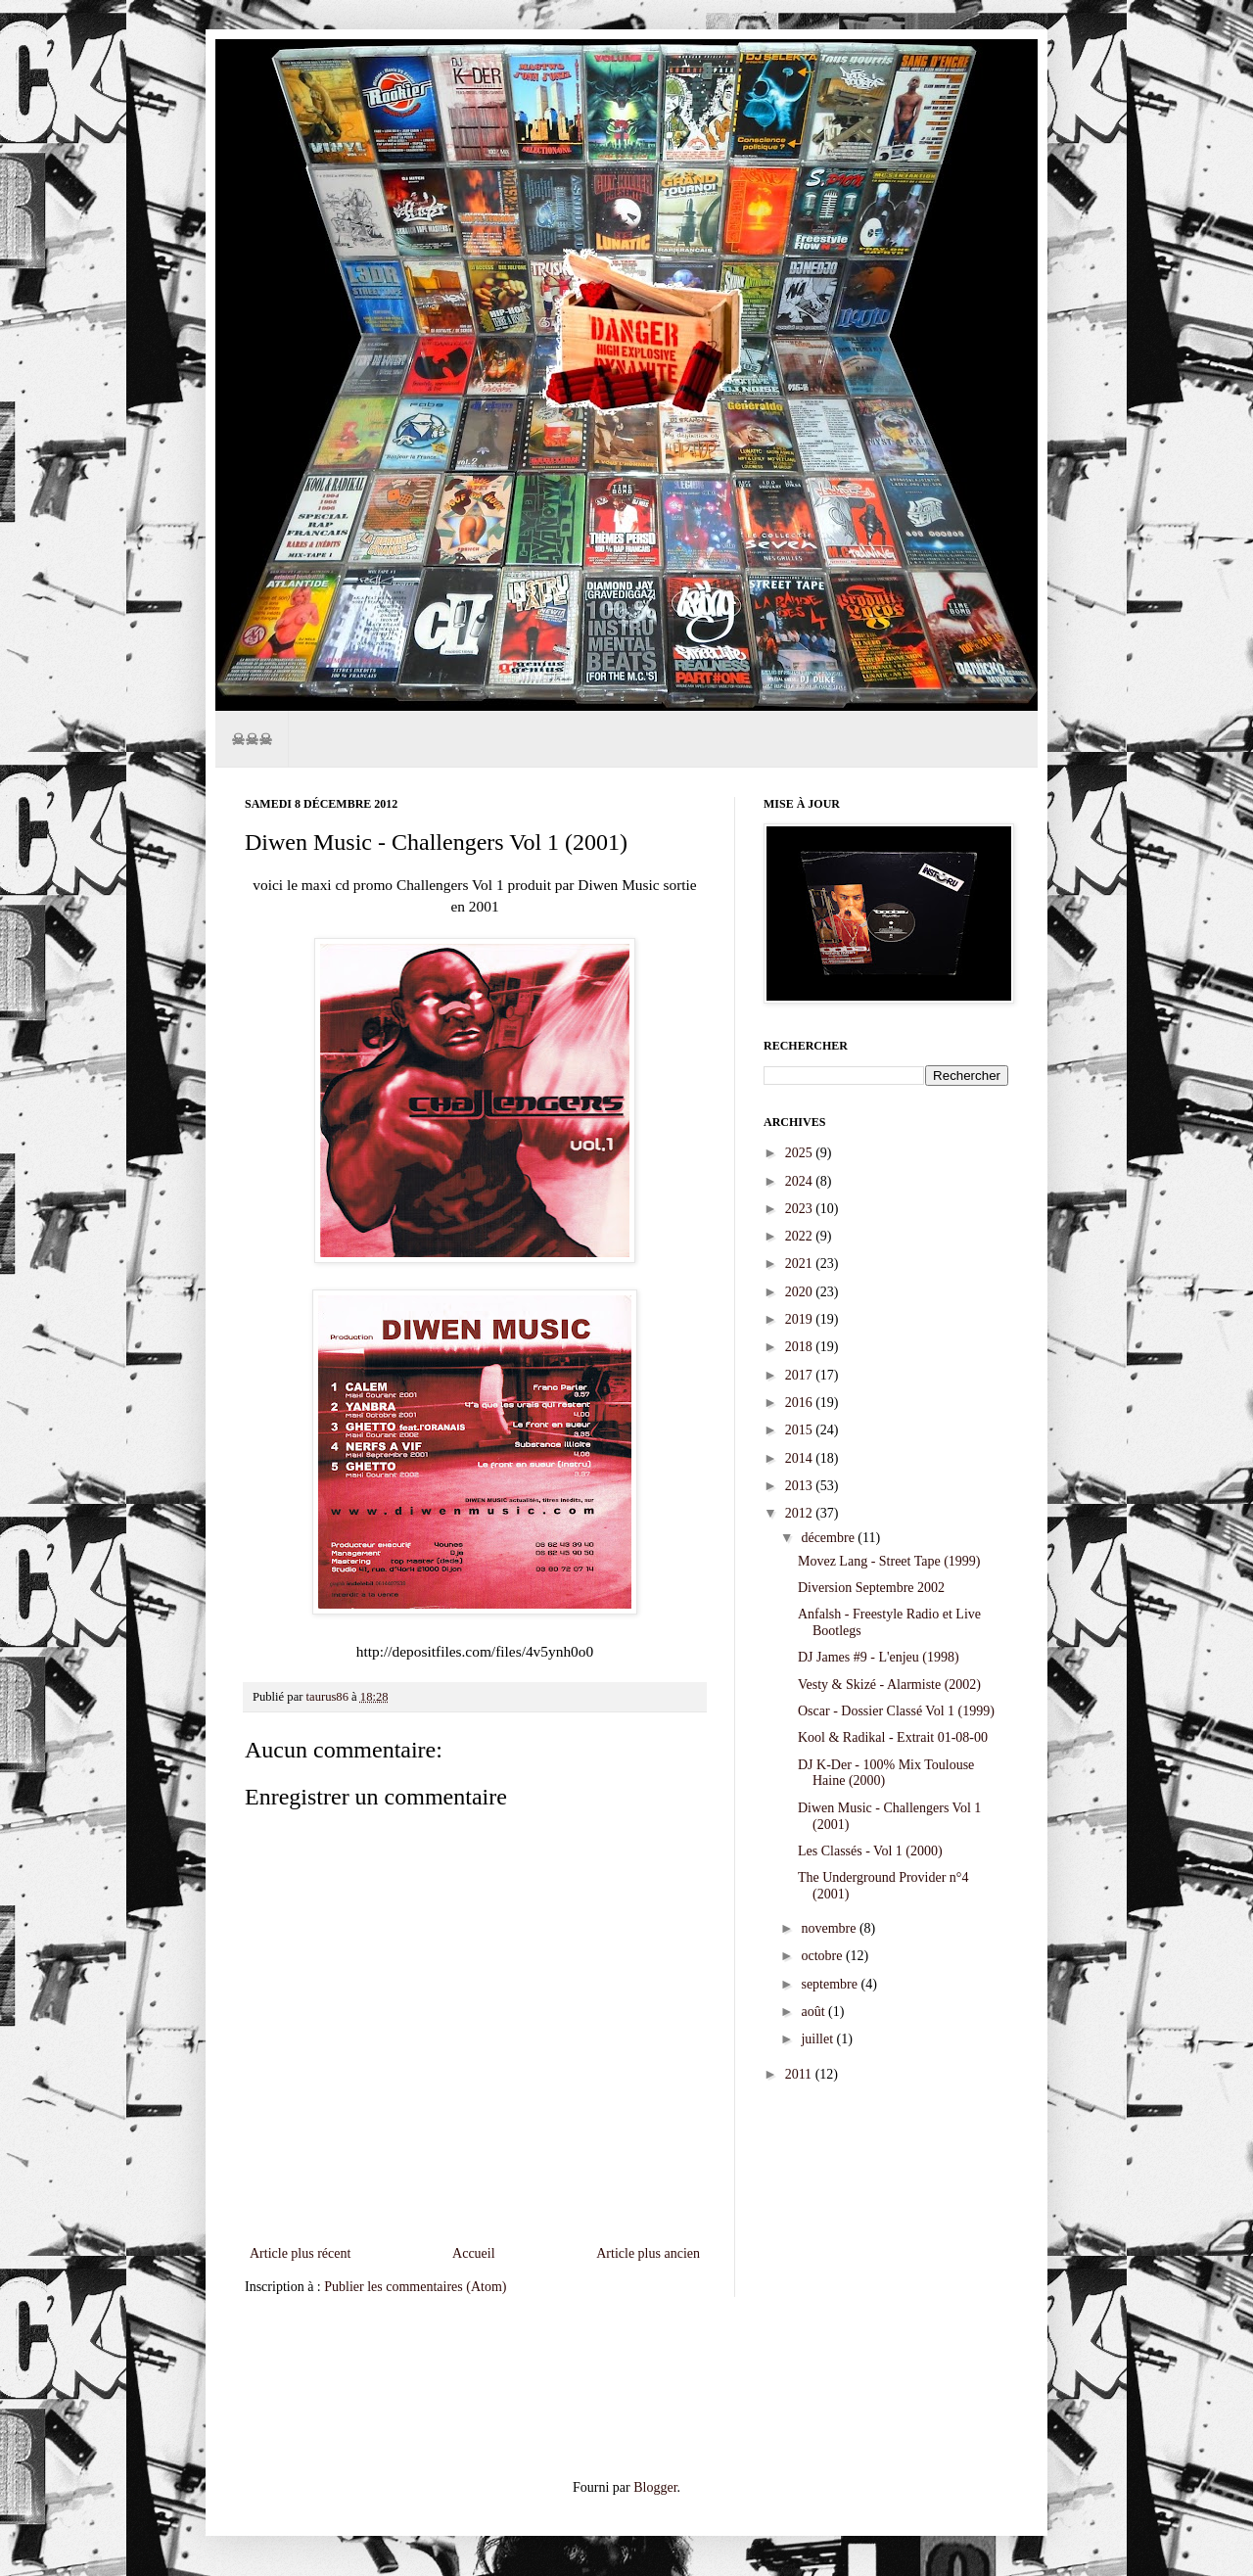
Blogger (654, 2487)
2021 (800, 1263)
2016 (800, 1402)
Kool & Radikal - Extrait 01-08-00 (893, 1737)
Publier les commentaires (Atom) (415, 2286)
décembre (829, 1537)
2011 (800, 2074)
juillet (818, 2039)
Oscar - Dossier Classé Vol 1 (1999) (896, 1711)
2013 (800, 1485)
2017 (800, 1375)
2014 (800, 1458)
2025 (800, 1153)
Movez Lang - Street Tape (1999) (889, 1561)
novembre (830, 1928)
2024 (800, 1181)
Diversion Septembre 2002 (871, 1587)
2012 (800, 1513)
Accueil (473, 2253)
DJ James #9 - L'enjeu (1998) (878, 1657)
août (814, 2011)
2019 (800, 1319)
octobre (823, 1955)
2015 (800, 1430)
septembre (830, 1984)
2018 (800, 1346)
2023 (800, 1208)
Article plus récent (300, 2253)
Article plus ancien (648, 2253)
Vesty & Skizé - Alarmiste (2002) (889, 1684)
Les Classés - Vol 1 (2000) (870, 1851)
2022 (800, 1236)
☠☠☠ (251, 739)
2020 (800, 1292)
